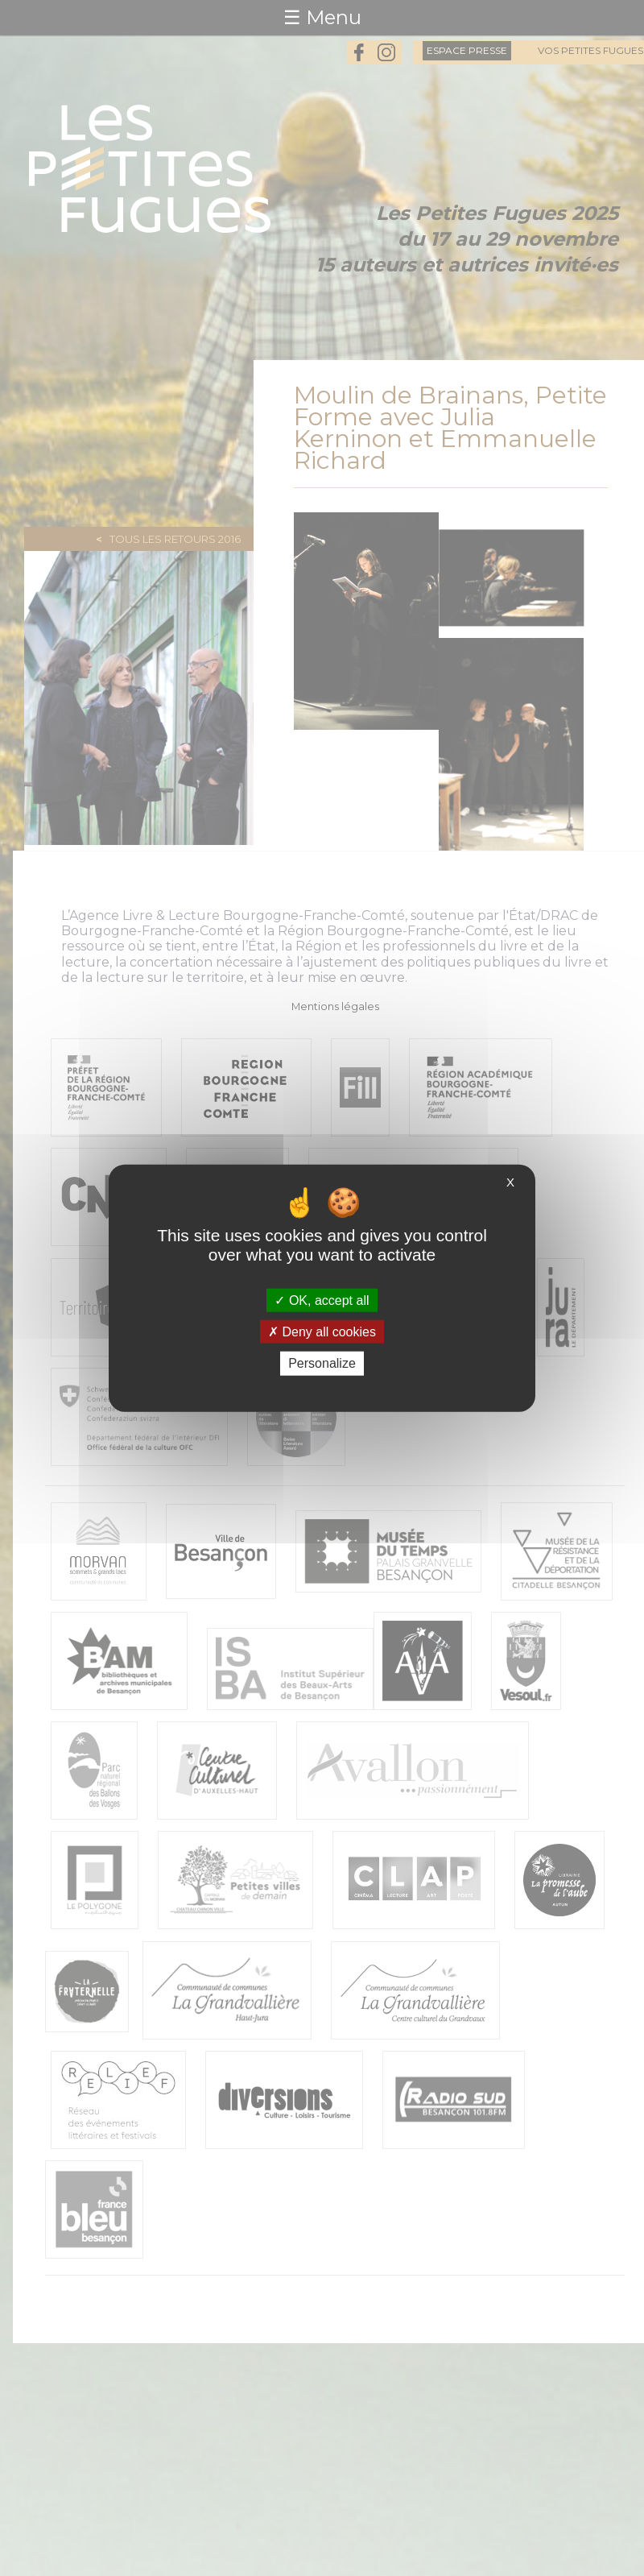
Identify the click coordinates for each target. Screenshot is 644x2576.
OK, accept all (322, 1300)
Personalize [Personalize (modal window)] (322, 1363)
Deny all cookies (322, 1332)
